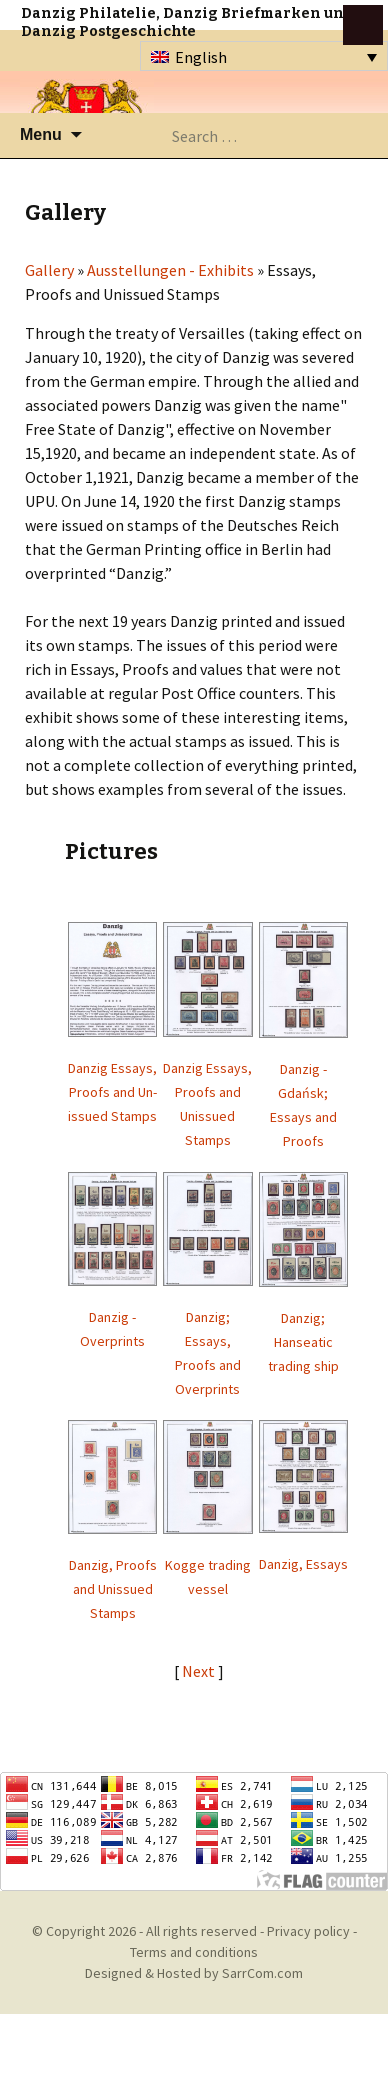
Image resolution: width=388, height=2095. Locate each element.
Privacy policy (308, 1931)
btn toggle (363, 25)
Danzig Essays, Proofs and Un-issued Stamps (112, 1092)
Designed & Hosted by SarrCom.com (194, 1973)
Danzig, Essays (303, 1564)
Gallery (49, 270)
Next (200, 1671)
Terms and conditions (194, 1952)
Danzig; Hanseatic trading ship (303, 1342)
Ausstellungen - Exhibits (170, 270)
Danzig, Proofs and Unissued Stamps (113, 1589)
